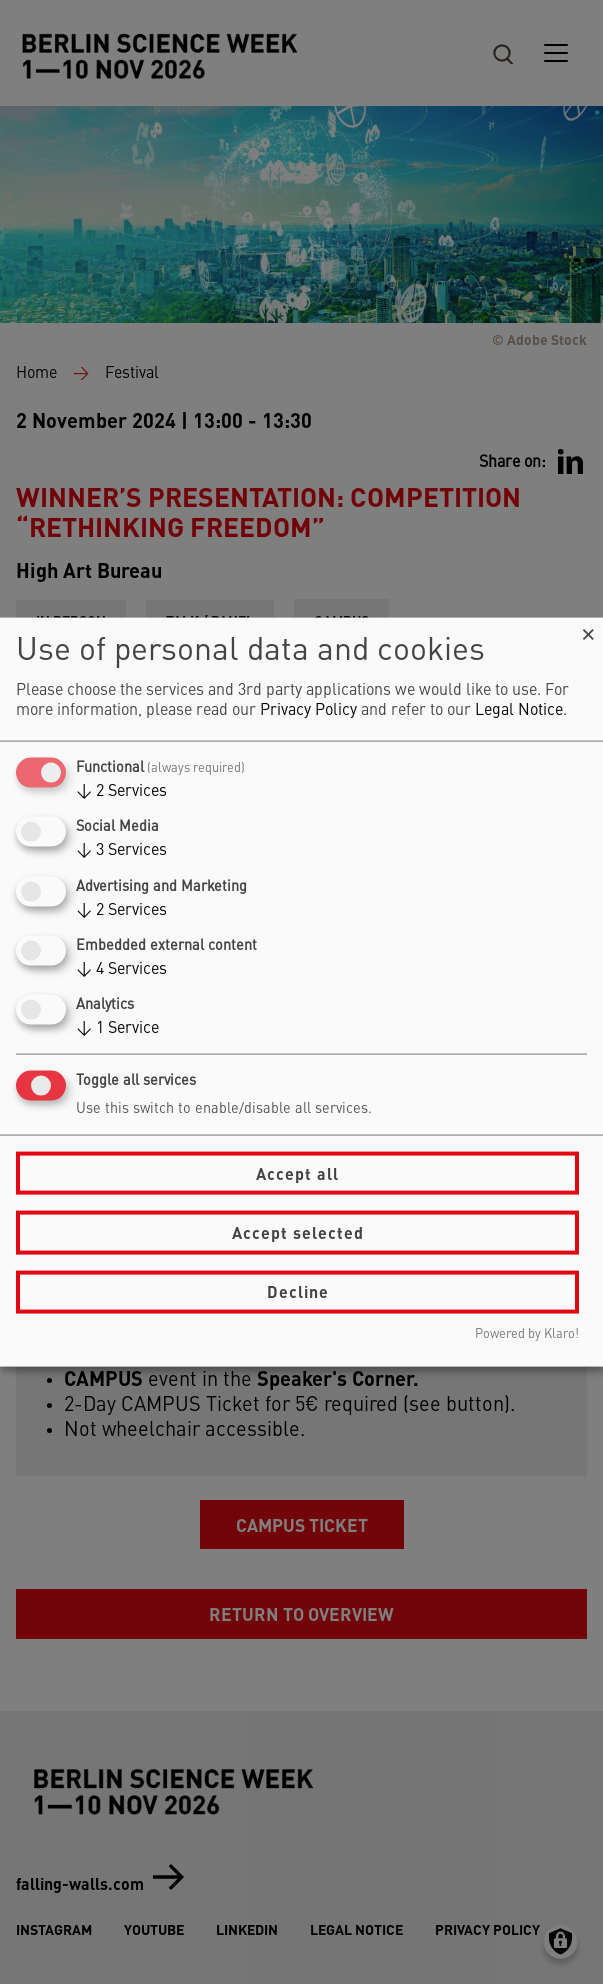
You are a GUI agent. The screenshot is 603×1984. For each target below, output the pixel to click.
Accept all (297, 1172)
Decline (298, 1291)
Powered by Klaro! (527, 1333)
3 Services (121, 851)
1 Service (117, 1029)
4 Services (121, 969)
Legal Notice (519, 711)
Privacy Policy (308, 711)
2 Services (121, 792)
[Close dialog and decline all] (588, 630)
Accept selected (298, 1232)
